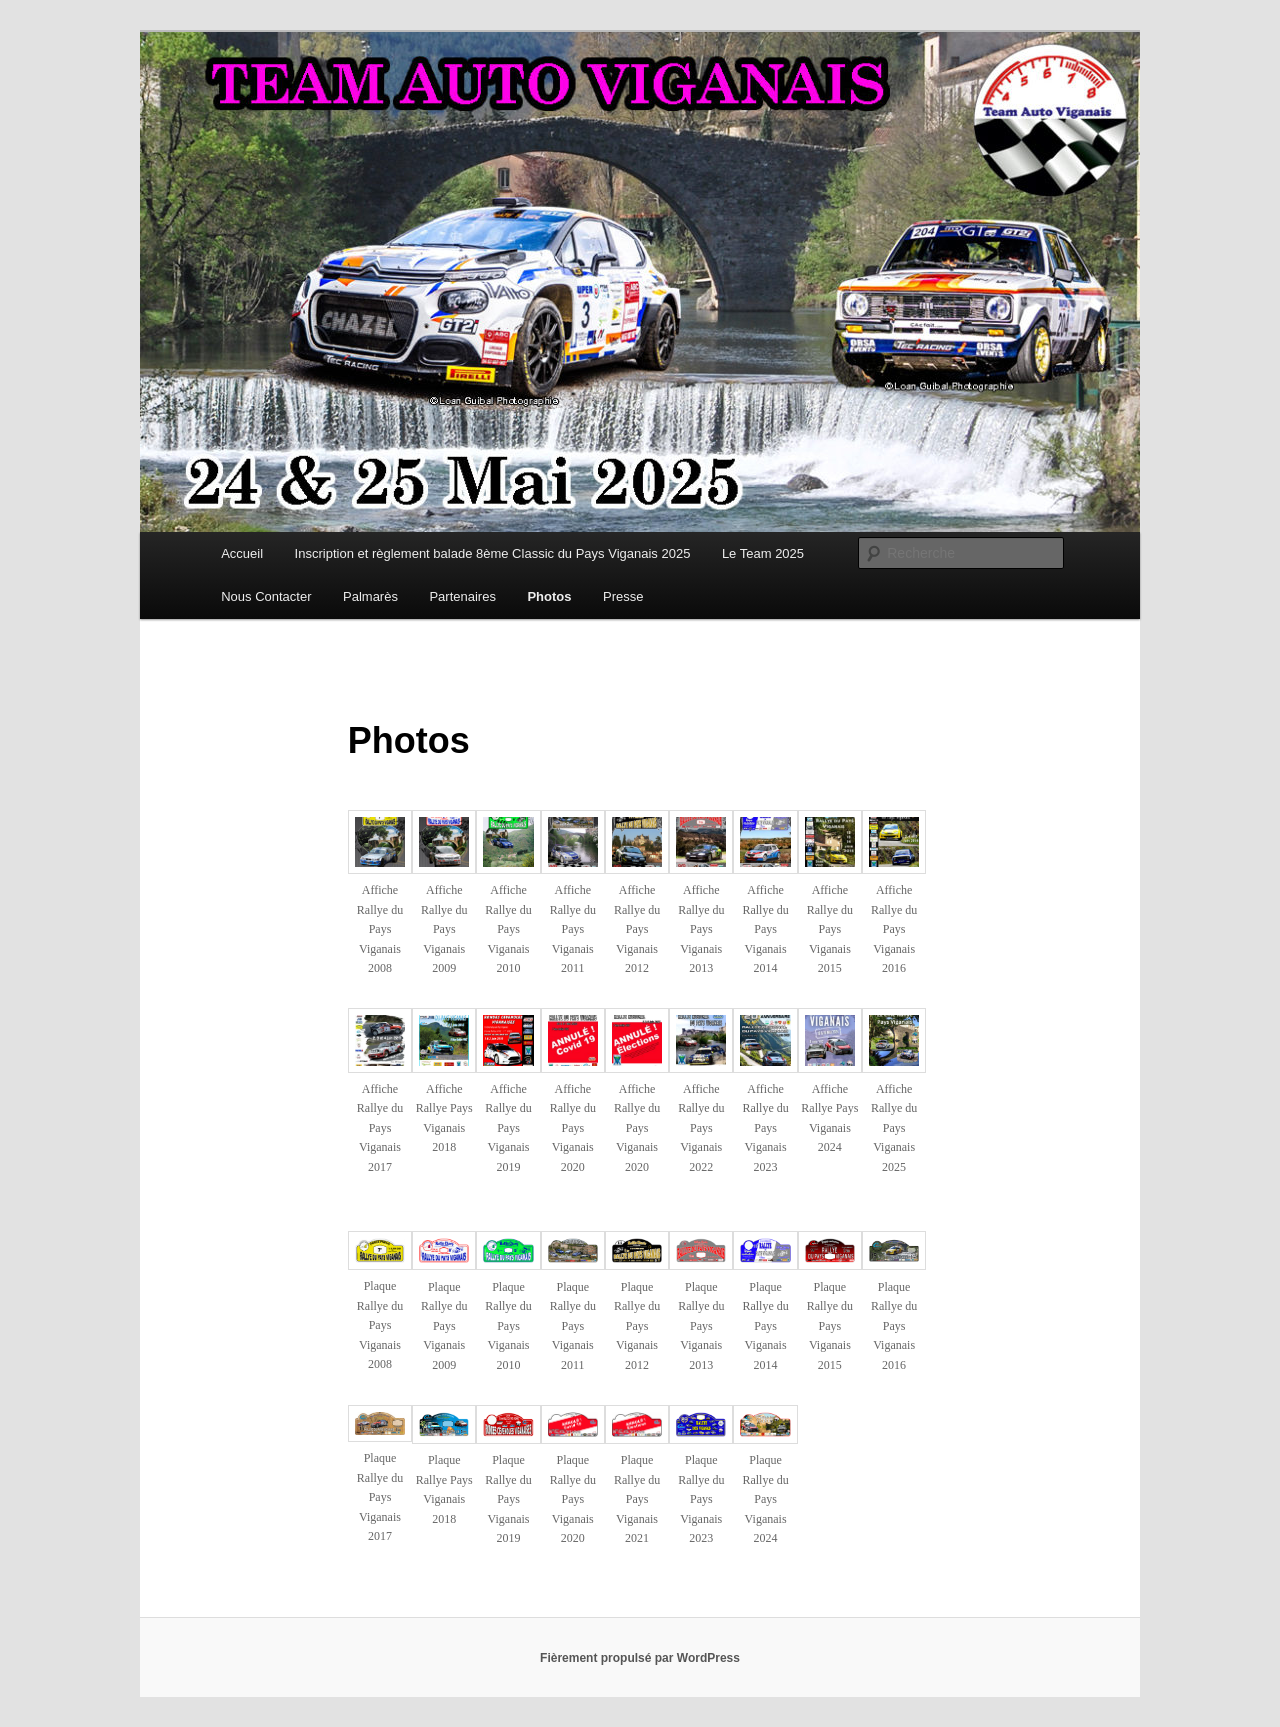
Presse (623, 596)
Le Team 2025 (763, 553)
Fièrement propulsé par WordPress (640, 1658)
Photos (549, 596)
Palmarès (370, 596)
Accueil (242, 553)
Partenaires (462, 596)
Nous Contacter (266, 596)
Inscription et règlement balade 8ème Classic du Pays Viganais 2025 (493, 553)
